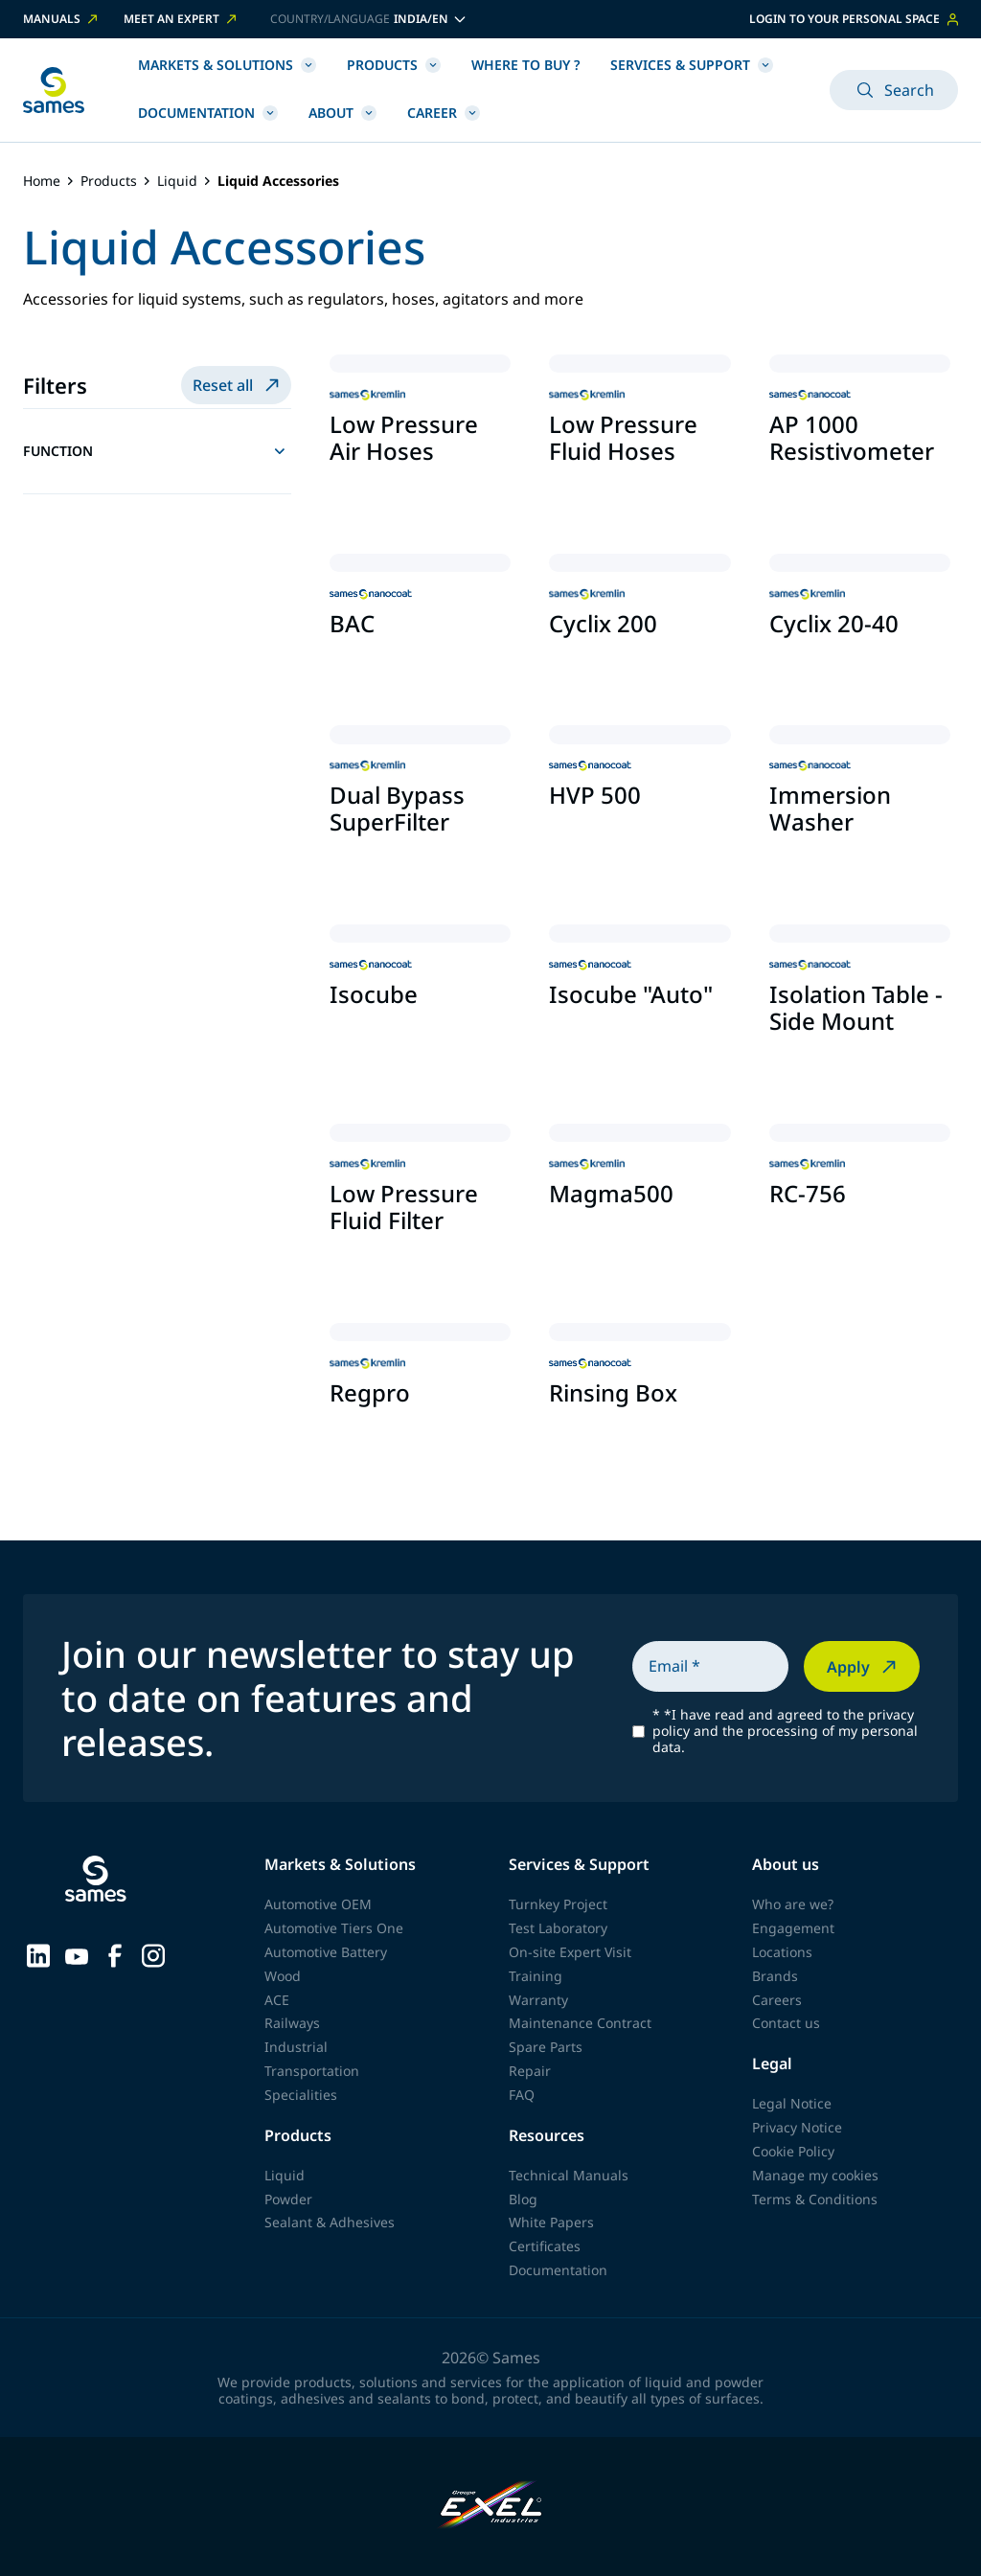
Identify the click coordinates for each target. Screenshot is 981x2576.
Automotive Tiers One (333, 1928)
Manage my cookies (815, 2175)
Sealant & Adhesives (329, 2222)
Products (394, 65)
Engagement (793, 1928)
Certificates (545, 2246)
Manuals (62, 19)
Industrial (296, 2047)
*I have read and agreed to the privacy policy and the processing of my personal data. (785, 1731)
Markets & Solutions (227, 65)
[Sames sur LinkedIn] (38, 1954)
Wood (282, 1976)
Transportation (311, 2071)
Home (41, 181)
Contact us (786, 2023)
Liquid (177, 181)
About (342, 112)
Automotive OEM (318, 1904)
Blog (523, 2199)
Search (894, 90)
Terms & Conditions (815, 2199)
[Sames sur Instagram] (153, 1954)
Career (443, 112)
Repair (530, 2071)
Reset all (238, 385)
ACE (276, 2000)
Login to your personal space (853, 19)
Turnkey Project (558, 1904)
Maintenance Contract (580, 2023)
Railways (292, 2023)
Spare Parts (545, 2047)
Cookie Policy (793, 2151)
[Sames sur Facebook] (115, 1954)
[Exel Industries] (491, 2506)
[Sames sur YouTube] (76, 1954)
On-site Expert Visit (570, 1952)
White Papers (551, 2222)
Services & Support (691, 65)
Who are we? (792, 1904)
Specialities (300, 2095)
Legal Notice (792, 2103)
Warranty (538, 2000)
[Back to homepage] (53, 90)
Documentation (208, 112)
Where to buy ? (525, 65)
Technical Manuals (568, 2175)
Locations (782, 1952)
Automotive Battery (325, 1952)
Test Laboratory (558, 1928)
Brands (775, 1976)
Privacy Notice (797, 2127)
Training (535, 1976)
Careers (777, 2000)
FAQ (522, 2095)
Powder (288, 2199)
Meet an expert (182, 19)
